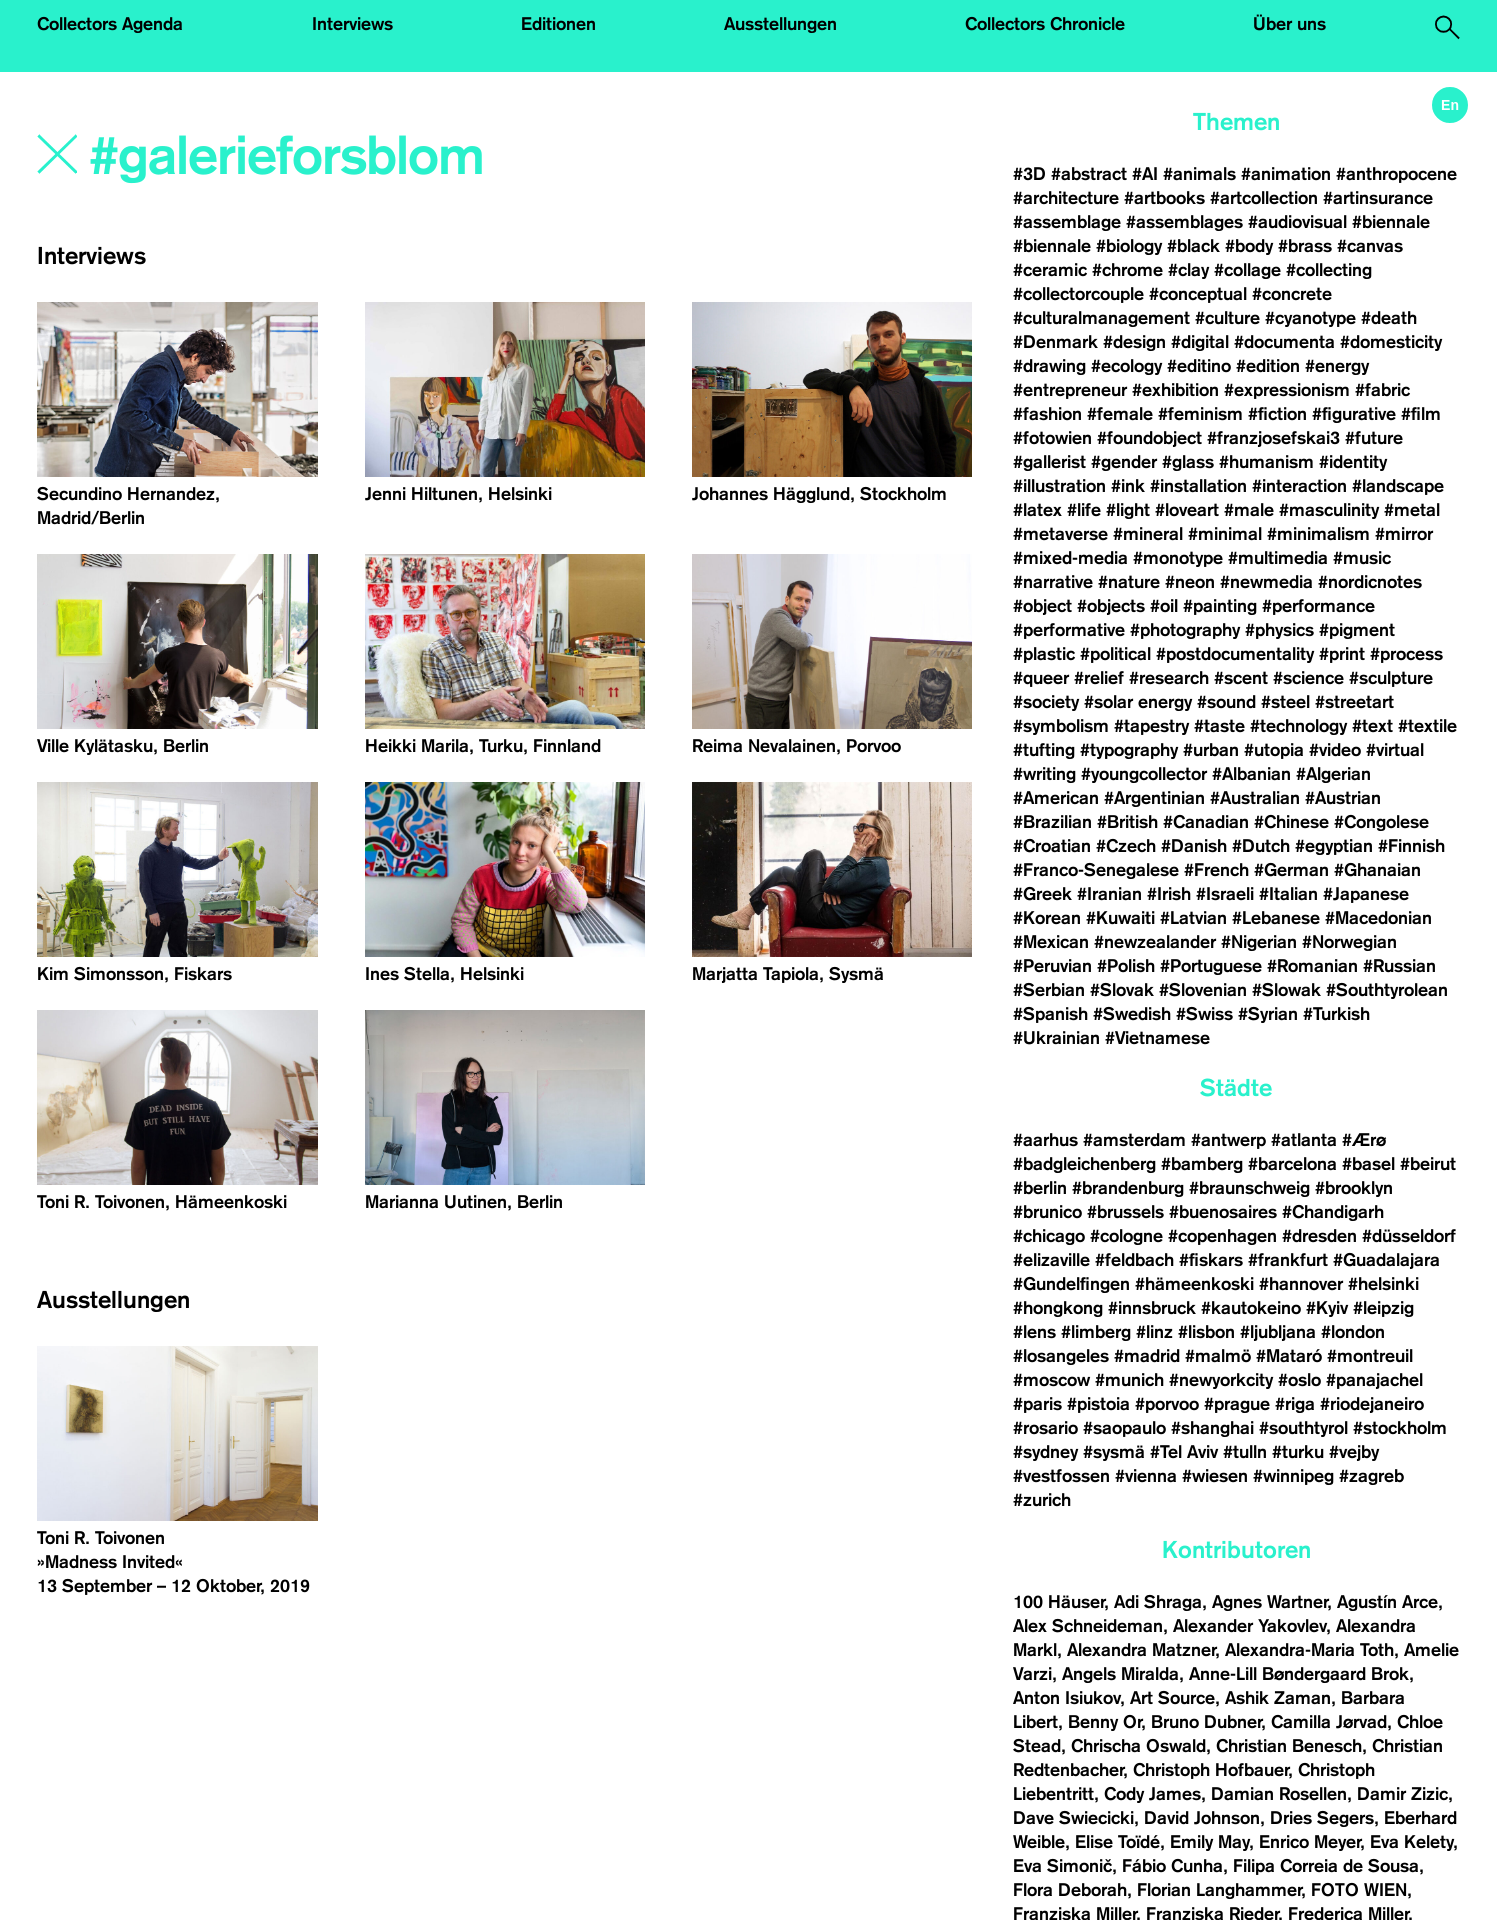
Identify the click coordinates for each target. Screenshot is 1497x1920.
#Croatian (1052, 846)
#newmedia (1266, 582)
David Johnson (1202, 1818)
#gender (1124, 462)
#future (1374, 438)
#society (1046, 702)
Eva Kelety (1411, 1842)
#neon (1190, 582)
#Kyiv (1327, 1308)
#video (1335, 750)
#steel (1285, 702)
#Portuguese (1211, 966)
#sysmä (1114, 1452)
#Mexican (1051, 942)
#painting (1220, 606)
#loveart (1187, 510)
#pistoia (1098, 1404)
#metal (1412, 510)
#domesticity (1391, 342)
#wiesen (1215, 1476)
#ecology (1126, 366)
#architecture (1066, 198)
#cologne (1126, 1236)
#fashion (1047, 414)
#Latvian (1193, 918)
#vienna (1146, 1476)
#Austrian (1343, 798)
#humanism (1266, 462)
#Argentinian (1154, 798)
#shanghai (1212, 1428)
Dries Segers (1322, 1818)
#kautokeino (1251, 1308)
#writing (1044, 774)
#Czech (1126, 846)
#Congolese (1381, 822)
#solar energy (1138, 702)
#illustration (1059, 486)
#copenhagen (1222, 1236)
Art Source (1172, 1698)
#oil (1164, 606)
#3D (1029, 174)
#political (1115, 654)
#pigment (1357, 630)
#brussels (1125, 1212)
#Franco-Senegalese (1096, 870)
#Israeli (1225, 894)
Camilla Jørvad (1329, 1722)
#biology (1129, 246)
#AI (1145, 174)
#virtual (1395, 750)
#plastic (1044, 654)
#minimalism (1318, 534)
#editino (1199, 366)
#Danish (1194, 846)
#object (1042, 606)
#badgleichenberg (1084, 1164)
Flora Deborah (1070, 1890)
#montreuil (1372, 1356)
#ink (1128, 486)
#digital (1200, 342)
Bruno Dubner (1206, 1722)
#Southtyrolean (1387, 990)
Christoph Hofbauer (1210, 1770)
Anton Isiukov (1066, 1698)
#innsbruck (1152, 1308)
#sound (1226, 702)
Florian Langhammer (1219, 1890)
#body (1249, 246)
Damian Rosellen (1279, 1794)
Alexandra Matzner (1141, 1650)
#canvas (1370, 246)
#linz (1154, 1332)
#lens (1034, 1332)
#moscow (1051, 1380)
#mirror (1404, 534)
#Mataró (1289, 1356)
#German (1291, 870)
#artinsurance (1378, 198)
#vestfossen (1061, 1476)
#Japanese (1366, 894)
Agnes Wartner (1269, 1602)
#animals (1199, 174)
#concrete (1292, 294)
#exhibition (1175, 390)
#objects (1111, 606)
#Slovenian (1203, 990)
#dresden (1319, 1236)
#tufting (1044, 750)
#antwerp (1228, 1140)
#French (1216, 870)
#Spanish (1050, 1014)
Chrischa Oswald (1138, 1746)
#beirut (1428, 1164)
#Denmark (1055, 342)
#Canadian (1206, 822)
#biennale (1391, 222)
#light (1128, 510)
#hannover (1301, 1284)
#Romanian (1312, 966)
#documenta (1284, 342)
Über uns (1289, 24)
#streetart (1354, 702)
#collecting (1329, 270)
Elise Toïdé (1117, 1842)
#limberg (1096, 1332)
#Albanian (1251, 774)
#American (1056, 798)
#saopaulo (1124, 1428)
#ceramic (1050, 270)
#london (1353, 1332)
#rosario (1045, 1428)
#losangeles (1061, 1356)
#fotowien (1052, 438)
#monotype (1178, 558)
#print (1342, 654)
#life (1084, 510)
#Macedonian (1378, 918)
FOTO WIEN (1359, 1890)
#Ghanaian (1377, 870)
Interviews (352, 24)
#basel (1368, 1164)
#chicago (1049, 1236)
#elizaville (1051, 1260)
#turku (1298, 1452)
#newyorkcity (1221, 1380)
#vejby (1354, 1452)
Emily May (1209, 1842)
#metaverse (1060, 534)
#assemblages (1184, 222)
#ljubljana (1278, 1332)
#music (1362, 558)
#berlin (1040, 1188)
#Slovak (1122, 990)
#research (1169, 678)
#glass (1188, 462)
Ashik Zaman (1278, 1698)
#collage (1247, 270)
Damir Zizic (1402, 1794)
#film (1421, 414)
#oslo (1299, 1380)
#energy (1337, 366)
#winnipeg (1293, 1476)
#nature (1129, 582)
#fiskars (1211, 1260)
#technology (1298, 726)
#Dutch (1261, 846)
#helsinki (1383, 1284)
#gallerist (1049, 462)
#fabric (1382, 390)
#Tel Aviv (1184, 1452)
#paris (1037, 1404)
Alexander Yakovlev (1249, 1626)
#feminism (1200, 414)
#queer (1041, 678)
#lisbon (1206, 1332)
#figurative (1354, 414)
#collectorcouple (1078, 294)
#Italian (1288, 894)
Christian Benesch (1289, 1746)
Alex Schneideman (1088, 1626)
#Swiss (1204, 1014)
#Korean (1047, 918)
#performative (1069, 630)
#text (1372, 726)
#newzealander (1155, 942)
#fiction (1277, 414)
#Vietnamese (1157, 1038)
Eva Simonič (1062, 1866)
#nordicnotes (1370, 582)
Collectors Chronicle (1045, 24)
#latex (1037, 510)
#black (1193, 246)
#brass (1305, 246)
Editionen (558, 24)
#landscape (1398, 486)
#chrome (1127, 270)
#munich (1129, 1380)
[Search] (369, 157)
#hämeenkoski (1194, 1284)
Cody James (1152, 1794)
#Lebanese (1276, 918)
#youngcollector (1144, 774)
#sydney (1045, 1452)
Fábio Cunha (1172, 1866)
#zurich (1042, 1500)
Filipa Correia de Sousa (1326, 1866)
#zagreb (1371, 1476)
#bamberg (1202, 1164)
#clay (1188, 270)
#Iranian (1109, 894)
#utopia (1274, 750)
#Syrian (1268, 1014)
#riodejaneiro (1372, 1404)
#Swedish (1132, 1014)
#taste (1219, 726)
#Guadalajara (1386, 1260)
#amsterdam (1134, 1140)
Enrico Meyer (1309, 1842)
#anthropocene (1396, 174)
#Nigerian (1259, 942)
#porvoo (1167, 1404)
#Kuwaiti (1120, 918)
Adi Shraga (1158, 1602)
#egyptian (1334, 846)
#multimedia (1278, 558)
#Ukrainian (1056, 1038)
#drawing (1049, 366)
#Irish (1169, 894)
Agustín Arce (1387, 1602)
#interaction (1299, 486)
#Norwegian (1349, 942)
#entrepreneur (1070, 390)
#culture (1227, 318)
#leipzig (1383, 1308)
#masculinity (1329, 510)
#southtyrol (1303, 1428)
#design (1134, 342)
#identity (1353, 462)
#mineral (1148, 534)
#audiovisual (1297, 222)
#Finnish (1411, 846)
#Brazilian (1052, 822)
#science (1308, 678)
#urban (1211, 750)
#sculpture (1391, 678)
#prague (1237, 1404)
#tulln (1245, 1452)
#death (1389, 318)
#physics (1279, 630)
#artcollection (1264, 198)
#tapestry (1151, 726)
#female (1120, 414)
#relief (1099, 678)
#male (1249, 510)
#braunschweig (1249, 1188)
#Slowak (1286, 990)
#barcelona (1292, 1164)
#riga (1295, 1404)
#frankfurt (1288, 1260)
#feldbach (1134, 1260)
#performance (1318, 606)
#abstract (1089, 174)
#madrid (1147, 1356)
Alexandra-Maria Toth (1309, 1650)
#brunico (1047, 1212)
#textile (1427, 726)
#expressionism (1287, 390)
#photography (1185, 630)
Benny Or (1104, 1722)
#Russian (1399, 966)
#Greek (1042, 894)
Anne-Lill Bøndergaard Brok (1299, 1674)
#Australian (1255, 798)
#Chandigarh (1333, 1212)
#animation (1286, 174)
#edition (1268, 366)
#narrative (1053, 582)
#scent (1241, 678)
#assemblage (1067, 222)
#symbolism (1061, 726)
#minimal (1225, 534)
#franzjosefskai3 (1273, 438)
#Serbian (1049, 990)
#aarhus (1045, 1140)
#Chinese (1291, 822)
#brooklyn (1354, 1188)
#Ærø (1364, 1140)
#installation (1198, 486)
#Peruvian (1052, 966)
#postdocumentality (1235, 654)
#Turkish (1336, 1014)
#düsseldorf (1409, 1236)
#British (1127, 822)
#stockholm (1400, 1428)
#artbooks (1164, 198)
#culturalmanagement (1101, 318)
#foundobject (1149, 438)
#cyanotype (1310, 318)
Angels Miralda (1120, 1674)
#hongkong (1058, 1308)
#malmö (1218, 1356)
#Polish (1126, 966)
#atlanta (1304, 1140)
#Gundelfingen (1071, 1284)
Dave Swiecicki (1073, 1818)
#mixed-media (1070, 558)
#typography (1129, 750)
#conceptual (1198, 294)
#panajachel (1374, 1380)
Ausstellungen (780, 24)
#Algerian (1333, 774)
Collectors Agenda (110, 24)
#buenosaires (1223, 1212)
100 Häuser (1058, 1602)
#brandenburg (1128, 1188)
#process (1406, 654)
